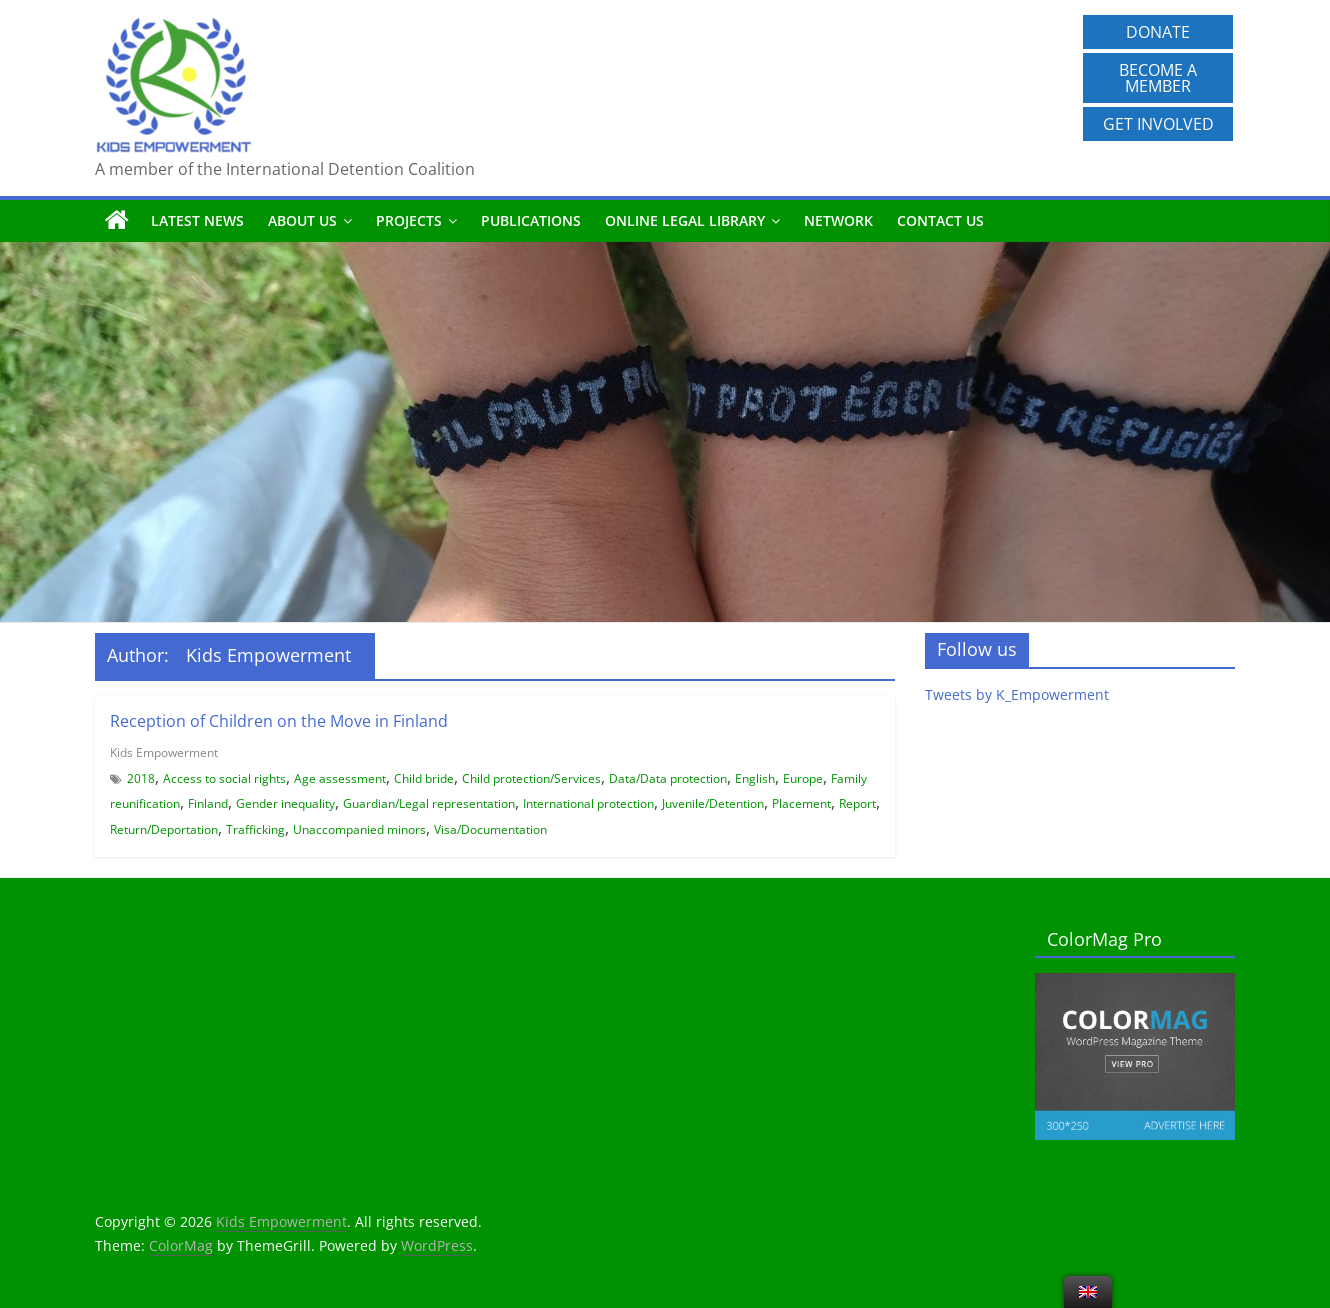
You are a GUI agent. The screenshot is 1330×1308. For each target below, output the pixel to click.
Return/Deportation (164, 829)
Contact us (940, 220)
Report (857, 803)
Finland (208, 803)
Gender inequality (285, 803)
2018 (141, 778)
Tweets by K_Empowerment (1017, 694)
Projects (409, 220)
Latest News (197, 220)
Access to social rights (224, 778)
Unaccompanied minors (359, 829)
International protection (588, 803)
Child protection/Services (531, 778)
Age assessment (340, 778)
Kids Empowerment (164, 752)
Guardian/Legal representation (429, 803)
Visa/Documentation (490, 829)
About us (302, 220)
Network (838, 220)
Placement (801, 803)
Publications (531, 220)
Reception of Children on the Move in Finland (279, 721)
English (755, 778)
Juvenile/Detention (713, 803)
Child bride (424, 778)
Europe (803, 778)
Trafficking (255, 829)
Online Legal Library (685, 220)
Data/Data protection (668, 778)
